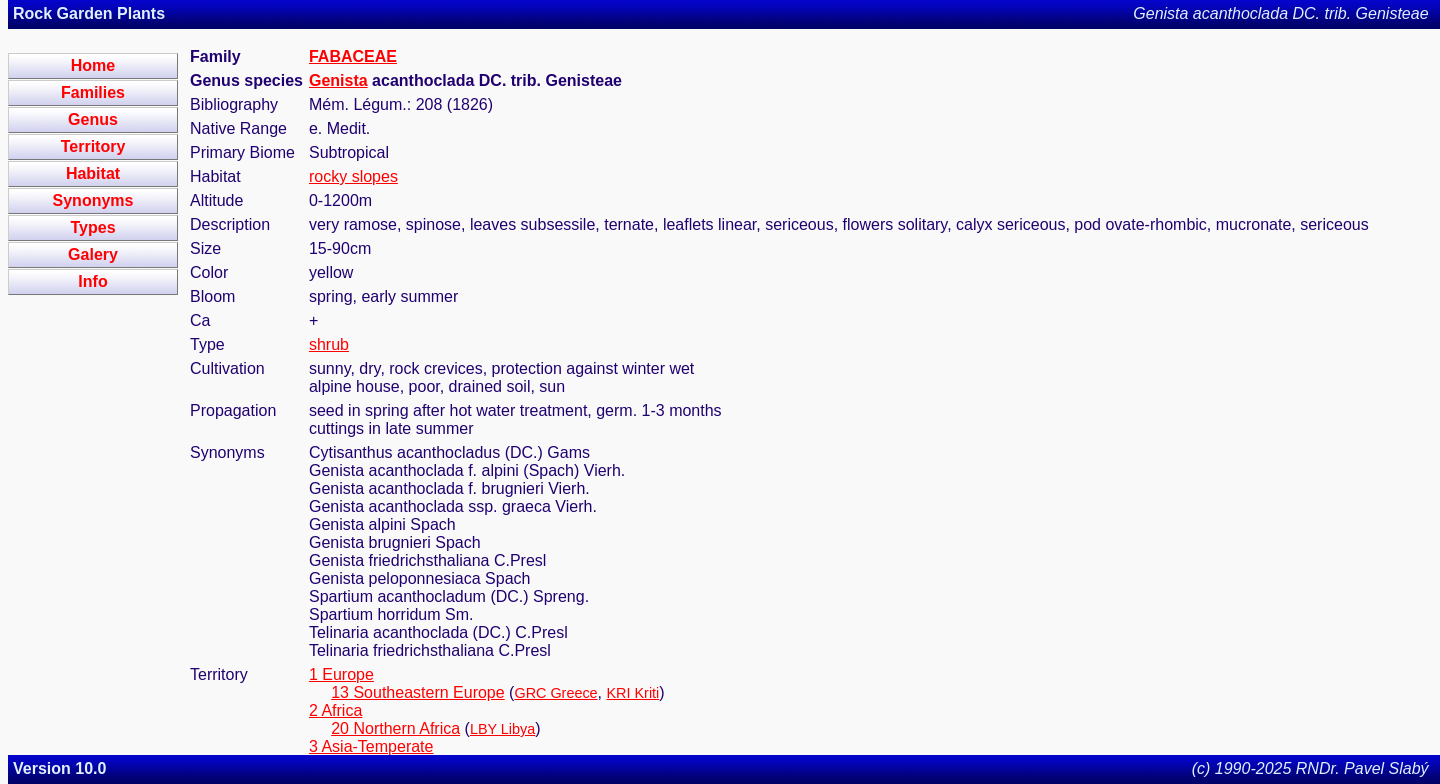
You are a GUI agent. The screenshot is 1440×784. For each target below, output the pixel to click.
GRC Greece (555, 693)
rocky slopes (353, 176)
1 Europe (341, 674)
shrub (329, 344)
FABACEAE (353, 56)
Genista (338, 80)
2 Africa (335, 710)
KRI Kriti (633, 693)
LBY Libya (502, 729)
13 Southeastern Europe (417, 692)
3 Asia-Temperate (371, 746)
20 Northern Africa (395, 728)
